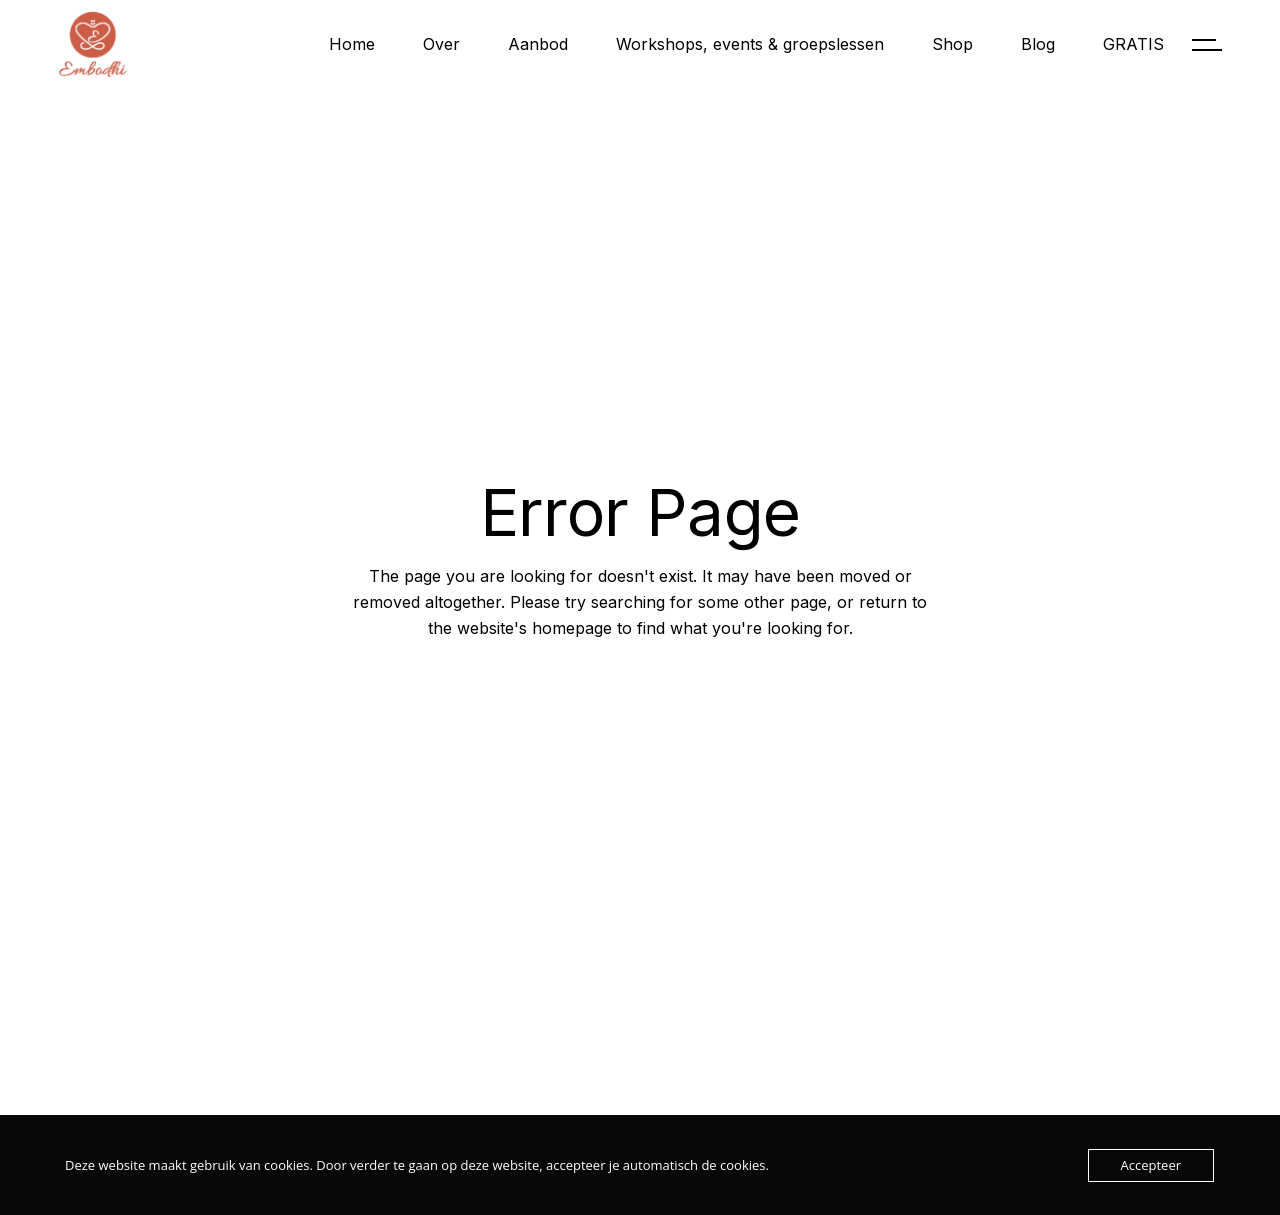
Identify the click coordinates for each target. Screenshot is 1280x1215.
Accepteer (1151, 1165)
